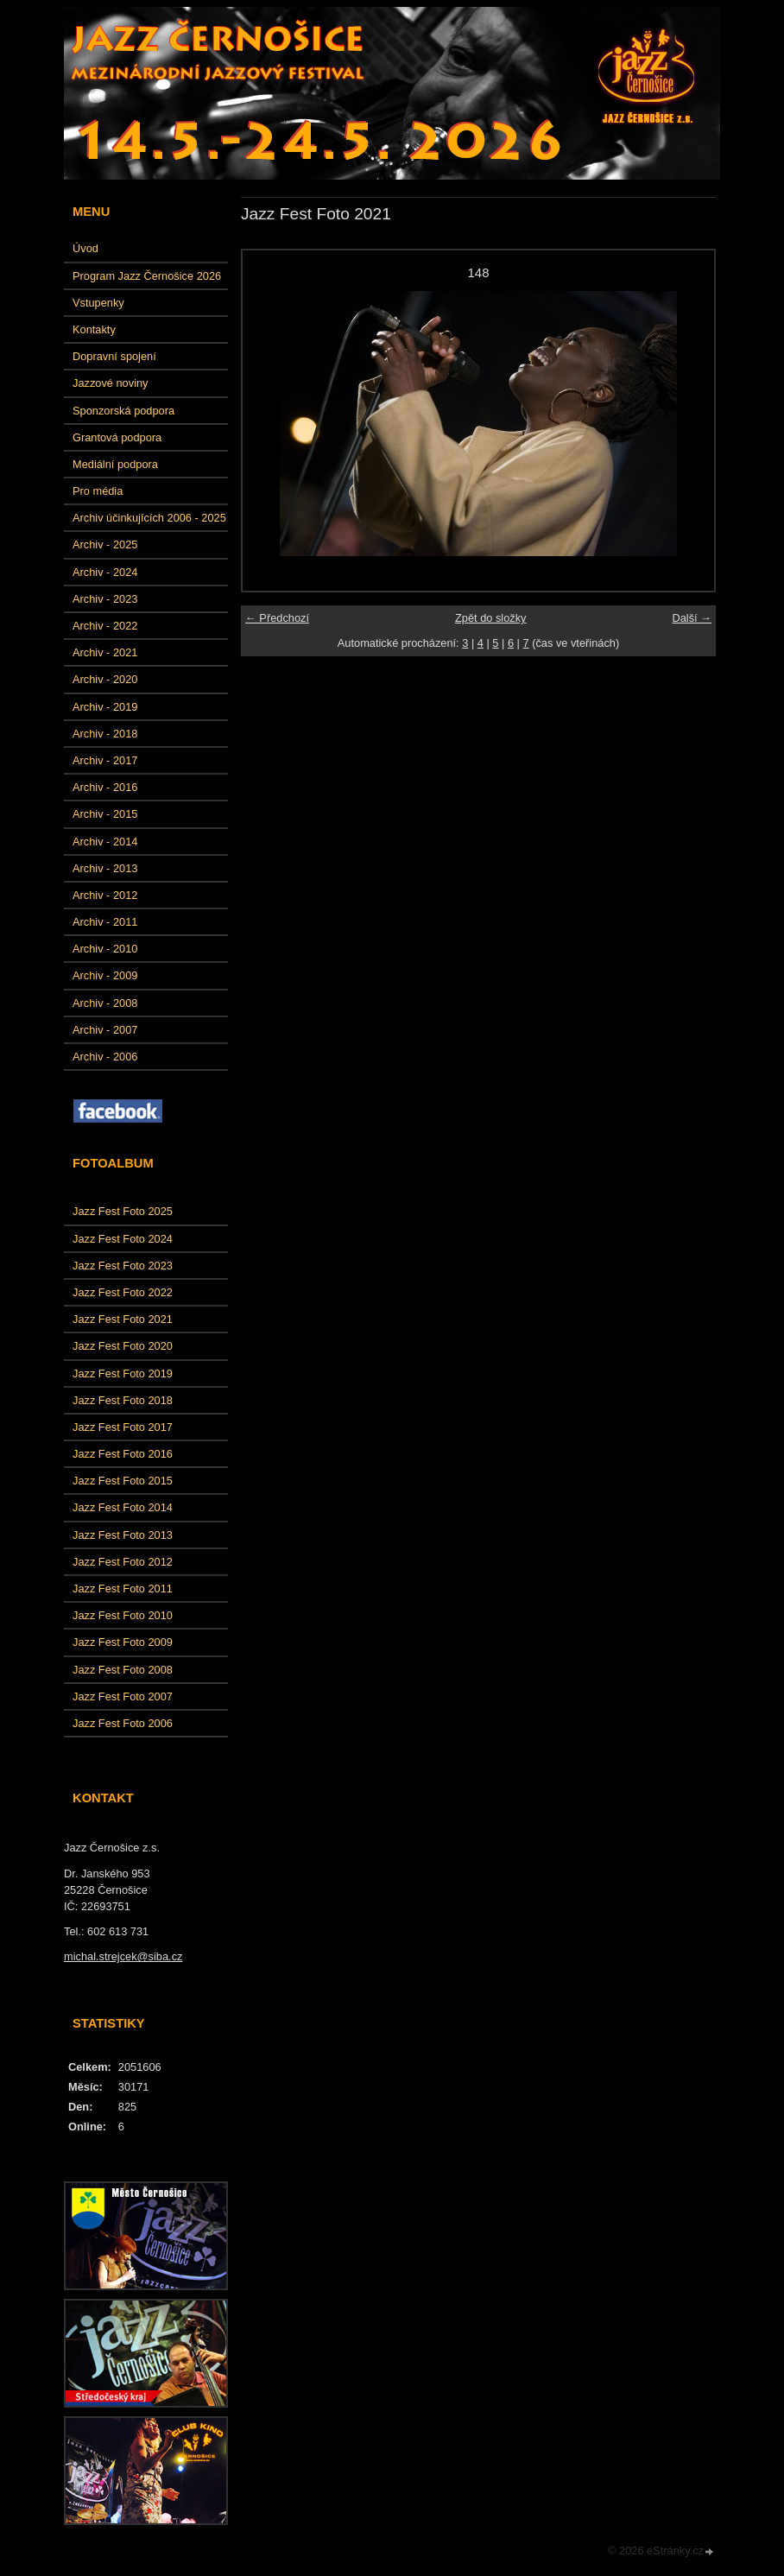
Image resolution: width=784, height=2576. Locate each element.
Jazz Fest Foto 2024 (123, 1238)
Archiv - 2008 (105, 1003)
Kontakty (94, 329)
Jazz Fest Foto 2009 (123, 1642)
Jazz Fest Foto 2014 (123, 1507)
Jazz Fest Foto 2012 (123, 1561)
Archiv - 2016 (105, 787)
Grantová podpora (117, 437)
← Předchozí (277, 617)
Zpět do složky (491, 617)
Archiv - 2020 (105, 679)
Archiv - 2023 (105, 598)
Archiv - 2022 (105, 625)
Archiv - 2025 (105, 544)
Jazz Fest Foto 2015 (123, 1480)
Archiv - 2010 (105, 948)
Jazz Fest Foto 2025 (123, 1211)
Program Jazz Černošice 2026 (147, 275)
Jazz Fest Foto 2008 (123, 1669)
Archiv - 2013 (105, 868)
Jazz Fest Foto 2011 (123, 1588)
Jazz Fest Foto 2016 (123, 1453)
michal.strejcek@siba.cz (123, 1956)
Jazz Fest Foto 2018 (123, 1400)
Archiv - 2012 (105, 895)
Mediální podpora (115, 464)
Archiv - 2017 (105, 760)
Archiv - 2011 (105, 921)
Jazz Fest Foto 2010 (123, 1615)
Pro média (98, 490)
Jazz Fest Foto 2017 (123, 1427)
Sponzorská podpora (123, 410)
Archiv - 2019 (105, 706)
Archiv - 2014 (105, 841)
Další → (691, 617)
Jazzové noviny (111, 383)
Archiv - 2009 (105, 975)
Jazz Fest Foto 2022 (123, 1292)
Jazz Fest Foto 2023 (123, 1265)
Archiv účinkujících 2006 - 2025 (149, 517)
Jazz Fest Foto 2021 (123, 1319)
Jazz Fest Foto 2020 (123, 1345)
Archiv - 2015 (105, 813)
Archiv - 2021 (105, 652)
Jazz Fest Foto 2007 (123, 1696)
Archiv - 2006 (105, 1056)
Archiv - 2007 (105, 1029)
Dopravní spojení (114, 356)
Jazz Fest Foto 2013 (123, 1535)
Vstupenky (98, 302)
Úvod (85, 248)
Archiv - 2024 (105, 572)
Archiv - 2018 (105, 733)
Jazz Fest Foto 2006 (123, 1723)
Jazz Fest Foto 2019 (123, 1373)
